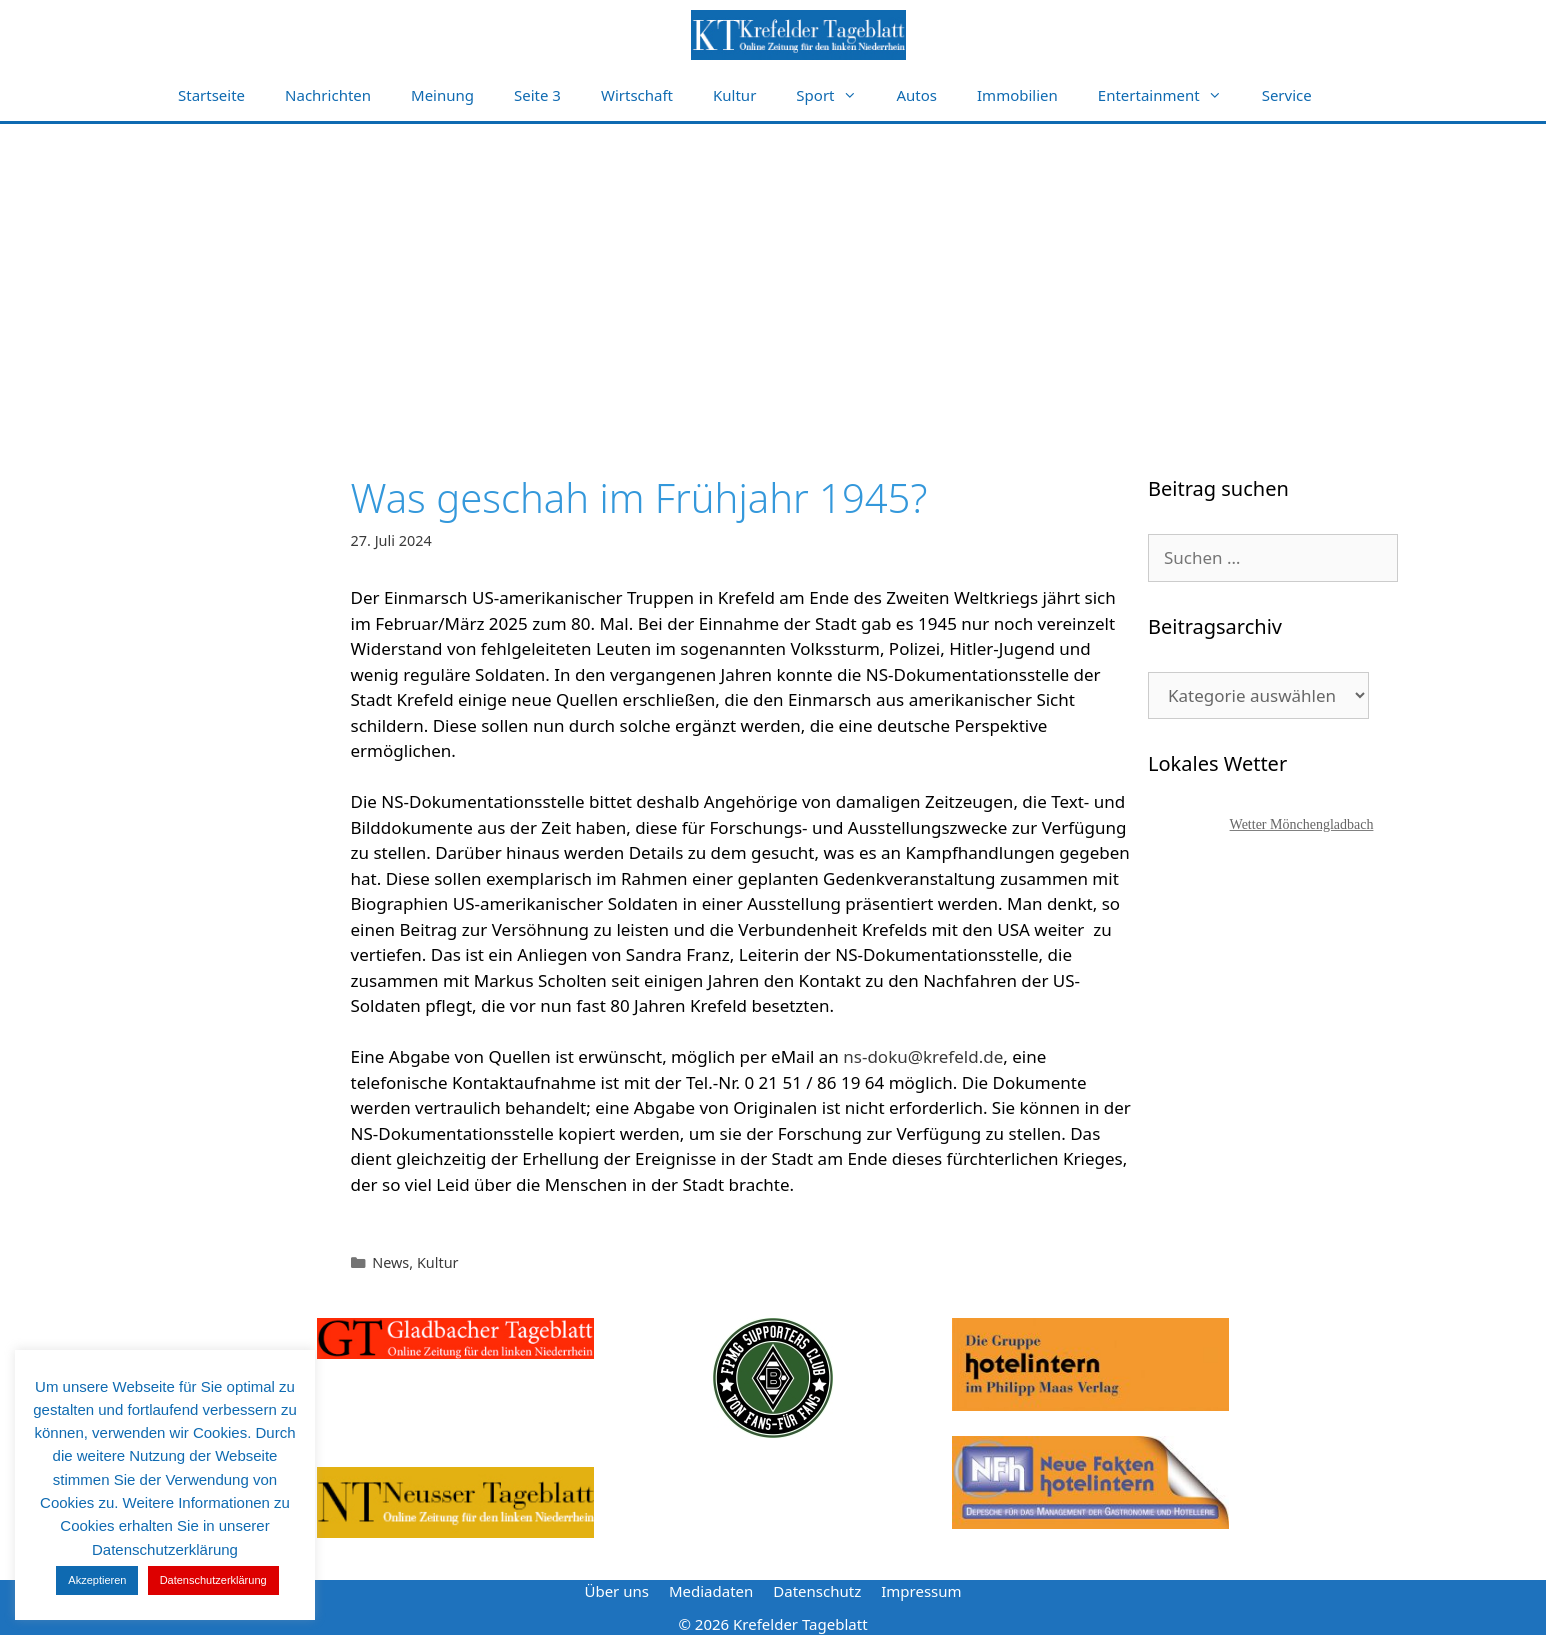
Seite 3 (537, 95)
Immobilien (1017, 95)
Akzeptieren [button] (97, 1580)
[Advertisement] (773, 274)
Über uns (616, 1591)
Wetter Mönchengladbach (1302, 824)
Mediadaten (711, 1591)
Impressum (921, 1591)
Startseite (211, 95)
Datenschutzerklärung (213, 1580)
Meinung (442, 95)
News (390, 1262)
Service (1287, 95)
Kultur (734, 95)
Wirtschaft (637, 95)
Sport (836, 95)
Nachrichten (328, 95)
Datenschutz (817, 1591)
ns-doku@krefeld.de (923, 1056)
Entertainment (1170, 95)
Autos (917, 95)
